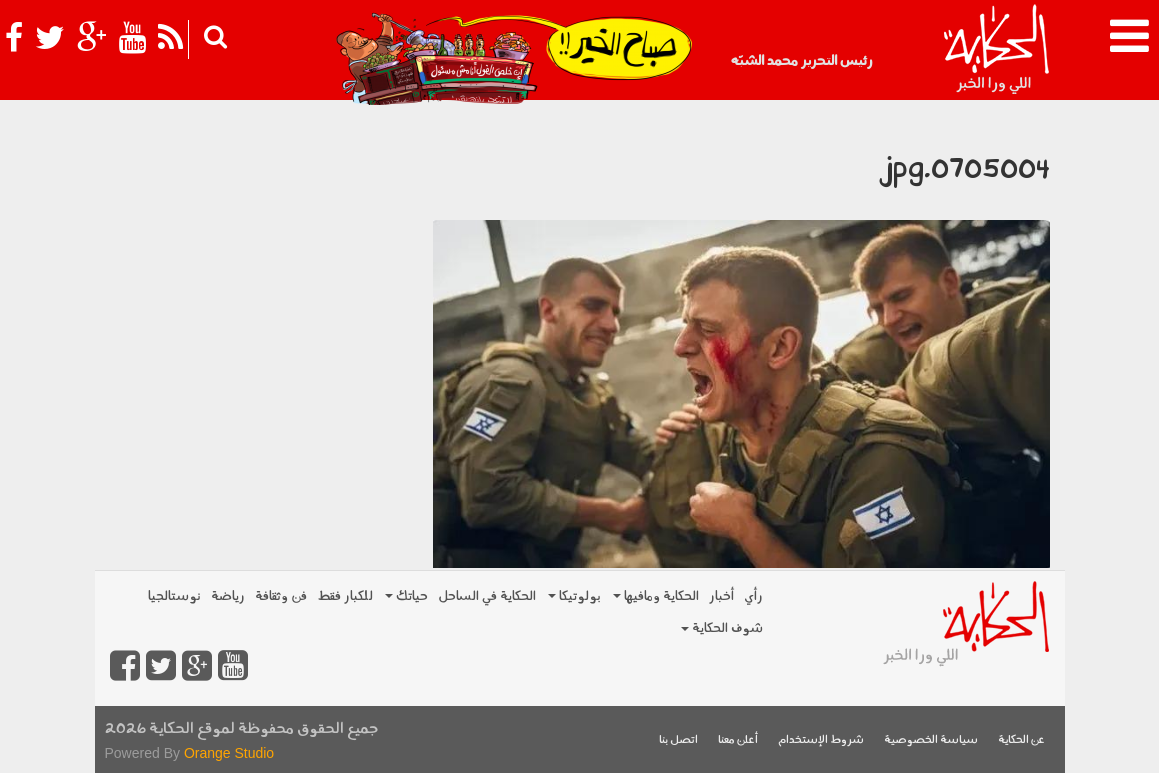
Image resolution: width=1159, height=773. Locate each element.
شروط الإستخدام (821, 740)
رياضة (228, 596)
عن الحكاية (1021, 740)
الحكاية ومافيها (656, 596)
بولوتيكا (574, 596)
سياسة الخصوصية (931, 740)
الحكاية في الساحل (487, 596)
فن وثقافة (281, 596)
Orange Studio (229, 753)
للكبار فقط (345, 596)
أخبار (721, 596)
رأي (753, 596)
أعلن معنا (738, 740)
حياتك (406, 596)
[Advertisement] (256, 235)
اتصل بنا (678, 740)
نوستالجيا (174, 596)
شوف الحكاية (722, 628)
